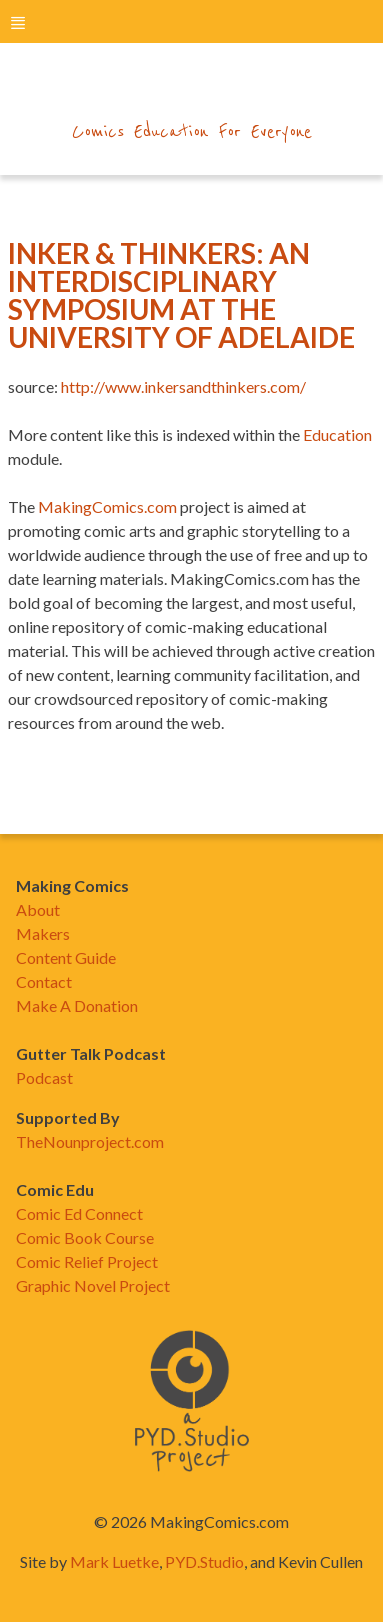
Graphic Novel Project (93, 1285)
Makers (43, 933)
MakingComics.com (107, 506)
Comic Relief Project (87, 1261)
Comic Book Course (85, 1237)
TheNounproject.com (90, 1141)
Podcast (44, 1077)
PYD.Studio (204, 1561)
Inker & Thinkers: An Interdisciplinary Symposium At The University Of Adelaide (181, 295)
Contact (44, 981)
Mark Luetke (114, 1561)
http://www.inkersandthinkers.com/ (183, 386)
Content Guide (66, 957)
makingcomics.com (191, 91)
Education (337, 434)
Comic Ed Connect (79, 1213)
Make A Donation (77, 1005)
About (38, 909)
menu (18, 22)
